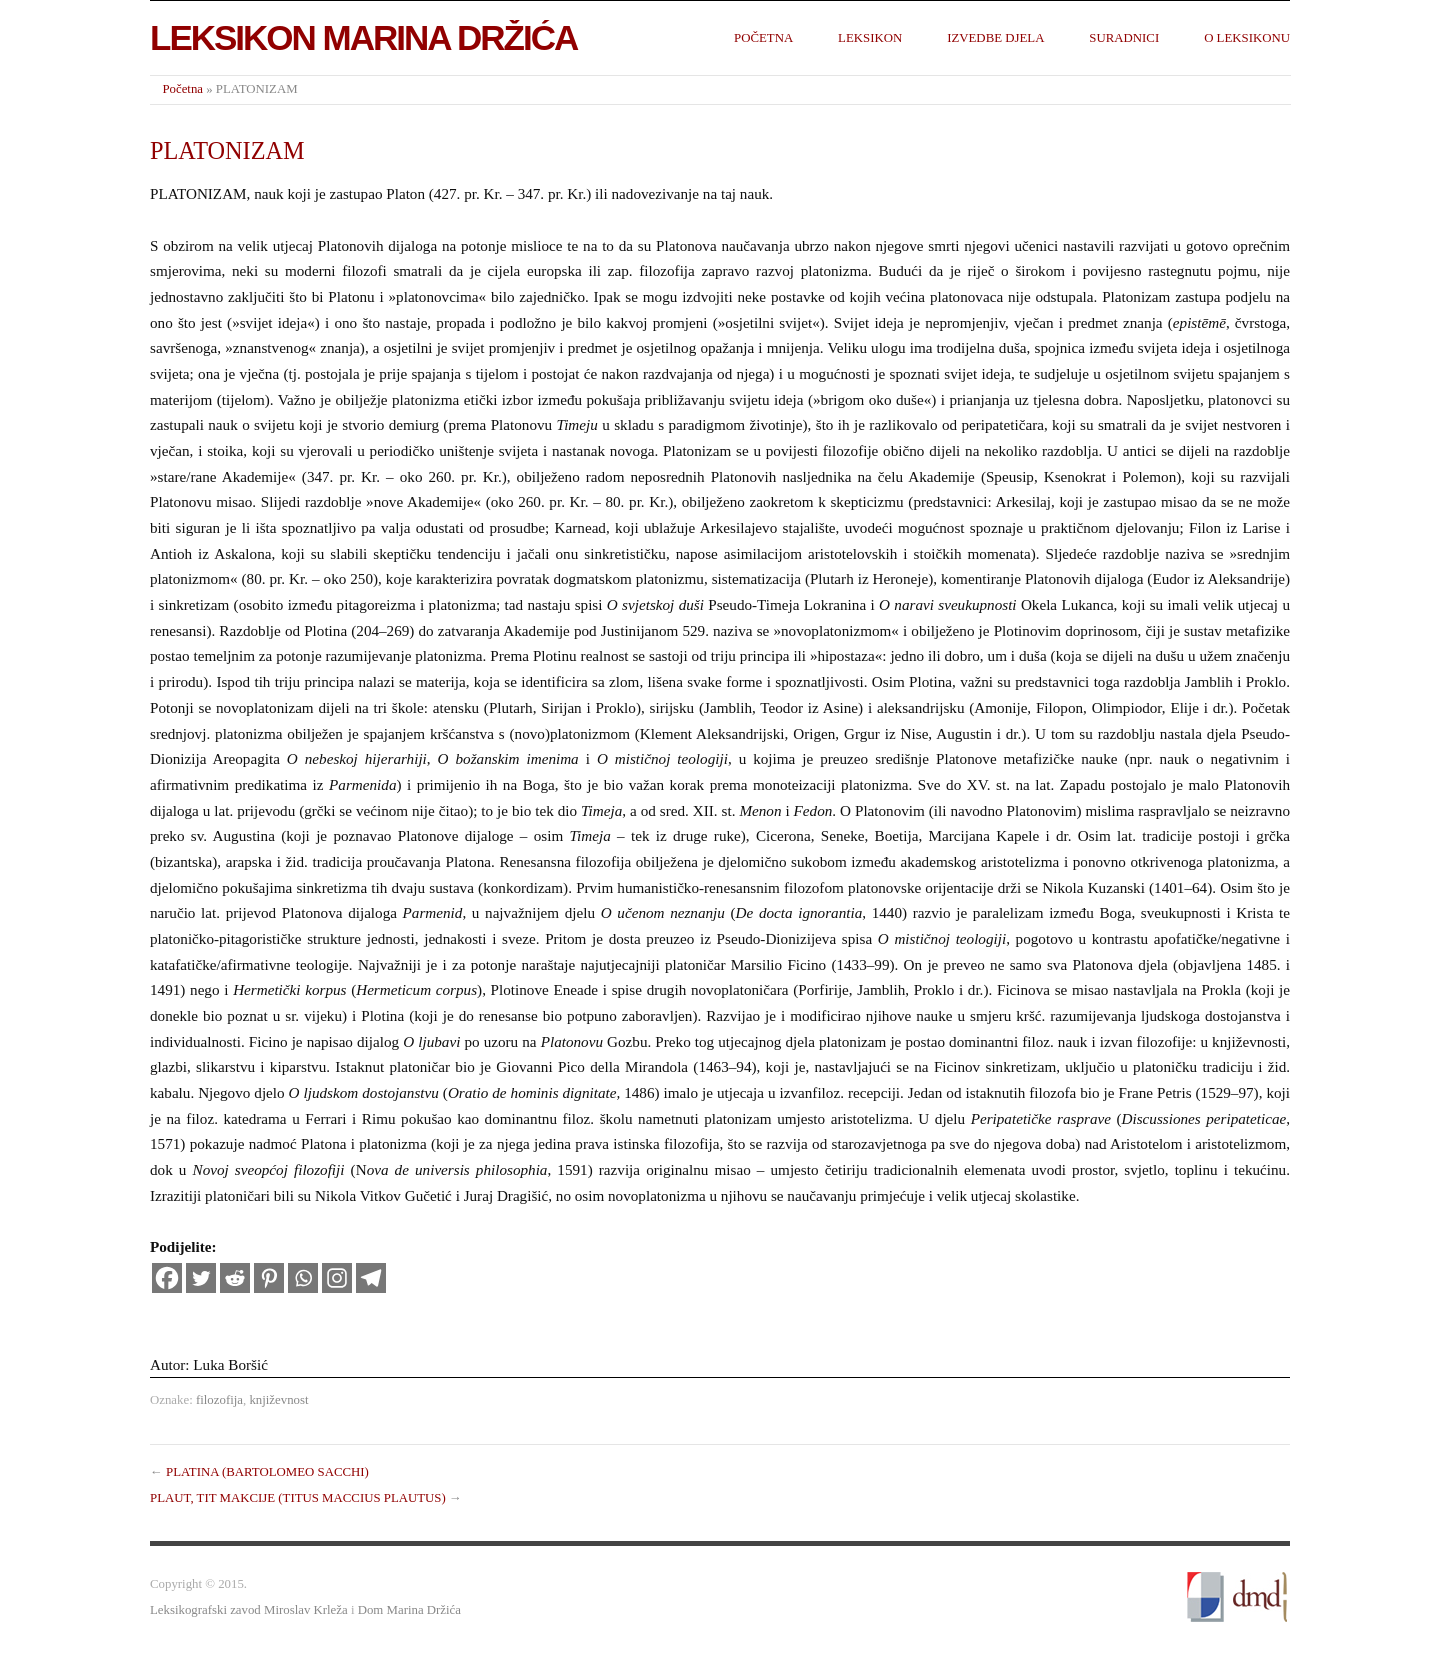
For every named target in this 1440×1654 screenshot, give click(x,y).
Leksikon (870, 38)
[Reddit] (235, 1278)
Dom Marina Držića (409, 1610)
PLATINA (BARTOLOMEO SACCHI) (267, 1472)
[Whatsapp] (303, 1278)
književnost (278, 1400)
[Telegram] (371, 1278)
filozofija (219, 1400)
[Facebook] (167, 1278)
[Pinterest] (269, 1278)
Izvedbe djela (995, 38)
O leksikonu (1247, 38)
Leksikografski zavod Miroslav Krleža (249, 1610)
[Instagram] (337, 1278)
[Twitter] (201, 1278)
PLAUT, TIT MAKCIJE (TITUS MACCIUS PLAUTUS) (298, 1498)
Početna (763, 38)
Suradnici (1124, 38)
